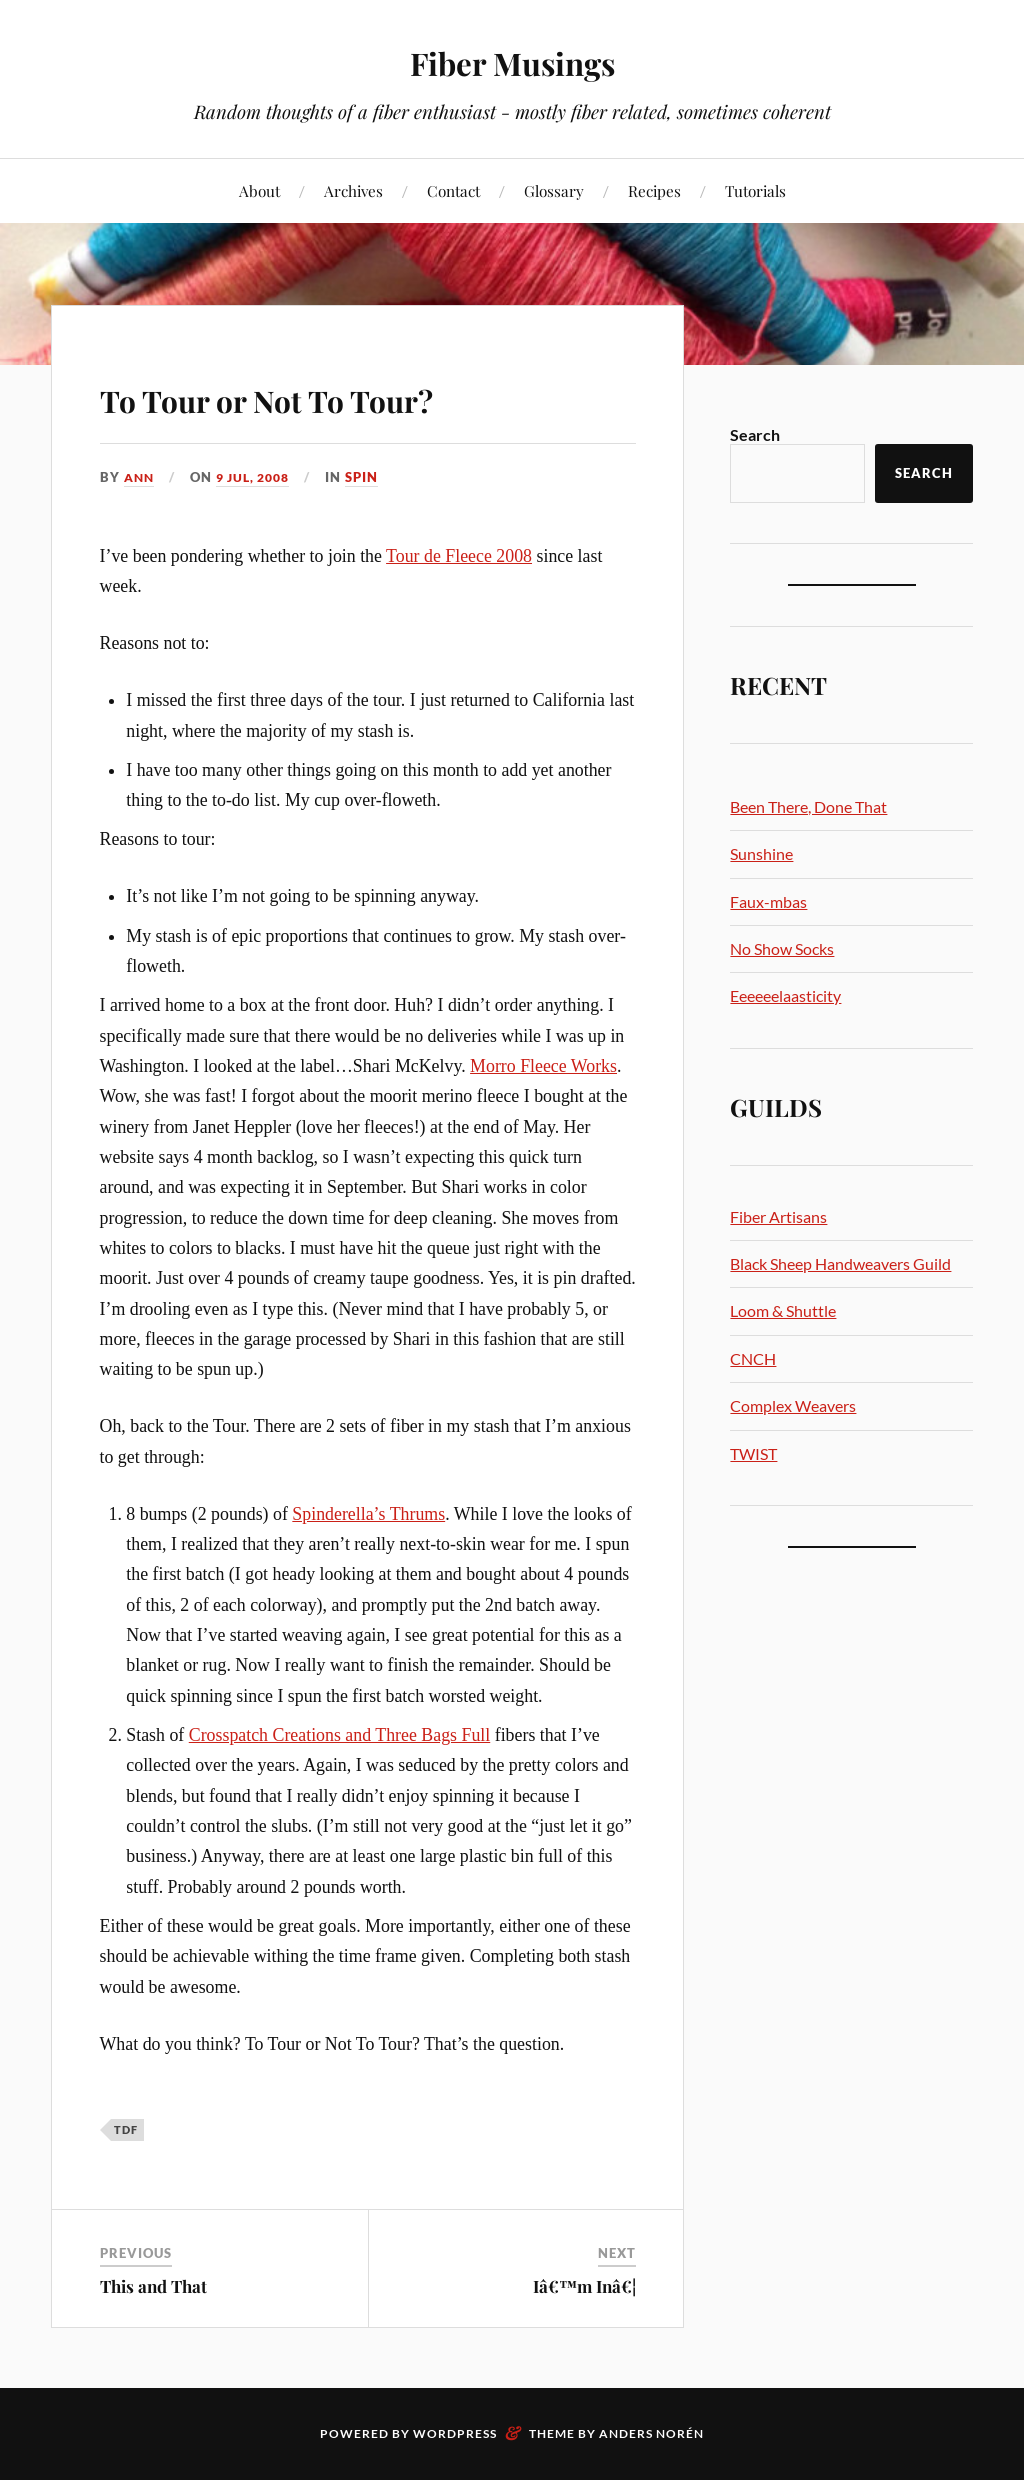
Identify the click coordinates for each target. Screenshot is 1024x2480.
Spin (373, 477)
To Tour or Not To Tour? (346, 394)
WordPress (455, 2433)
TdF (126, 2129)
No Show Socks (782, 948)
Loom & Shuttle (783, 1310)
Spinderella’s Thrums (368, 1514)
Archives (353, 190)
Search (755, 434)
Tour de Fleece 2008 (459, 556)
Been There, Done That (808, 806)
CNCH (753, 1358)
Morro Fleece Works (543, 1066)
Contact (453, 190)
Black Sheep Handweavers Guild (840, 1263)
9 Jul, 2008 (260, 477)
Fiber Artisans (778, 1216)
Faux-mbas (768, 901)
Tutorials (755, 190)
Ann (140, 477)
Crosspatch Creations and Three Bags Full (339, 1735)
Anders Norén (651, 2433)
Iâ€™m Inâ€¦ (584, 2286)
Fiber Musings (512, 60)
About (259, 190)
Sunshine (761, 853)
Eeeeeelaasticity (785, 995)
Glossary (554, 190)
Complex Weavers (793, 1405)
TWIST (753, 1453)
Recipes (654, 190)
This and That (153, 2286)
